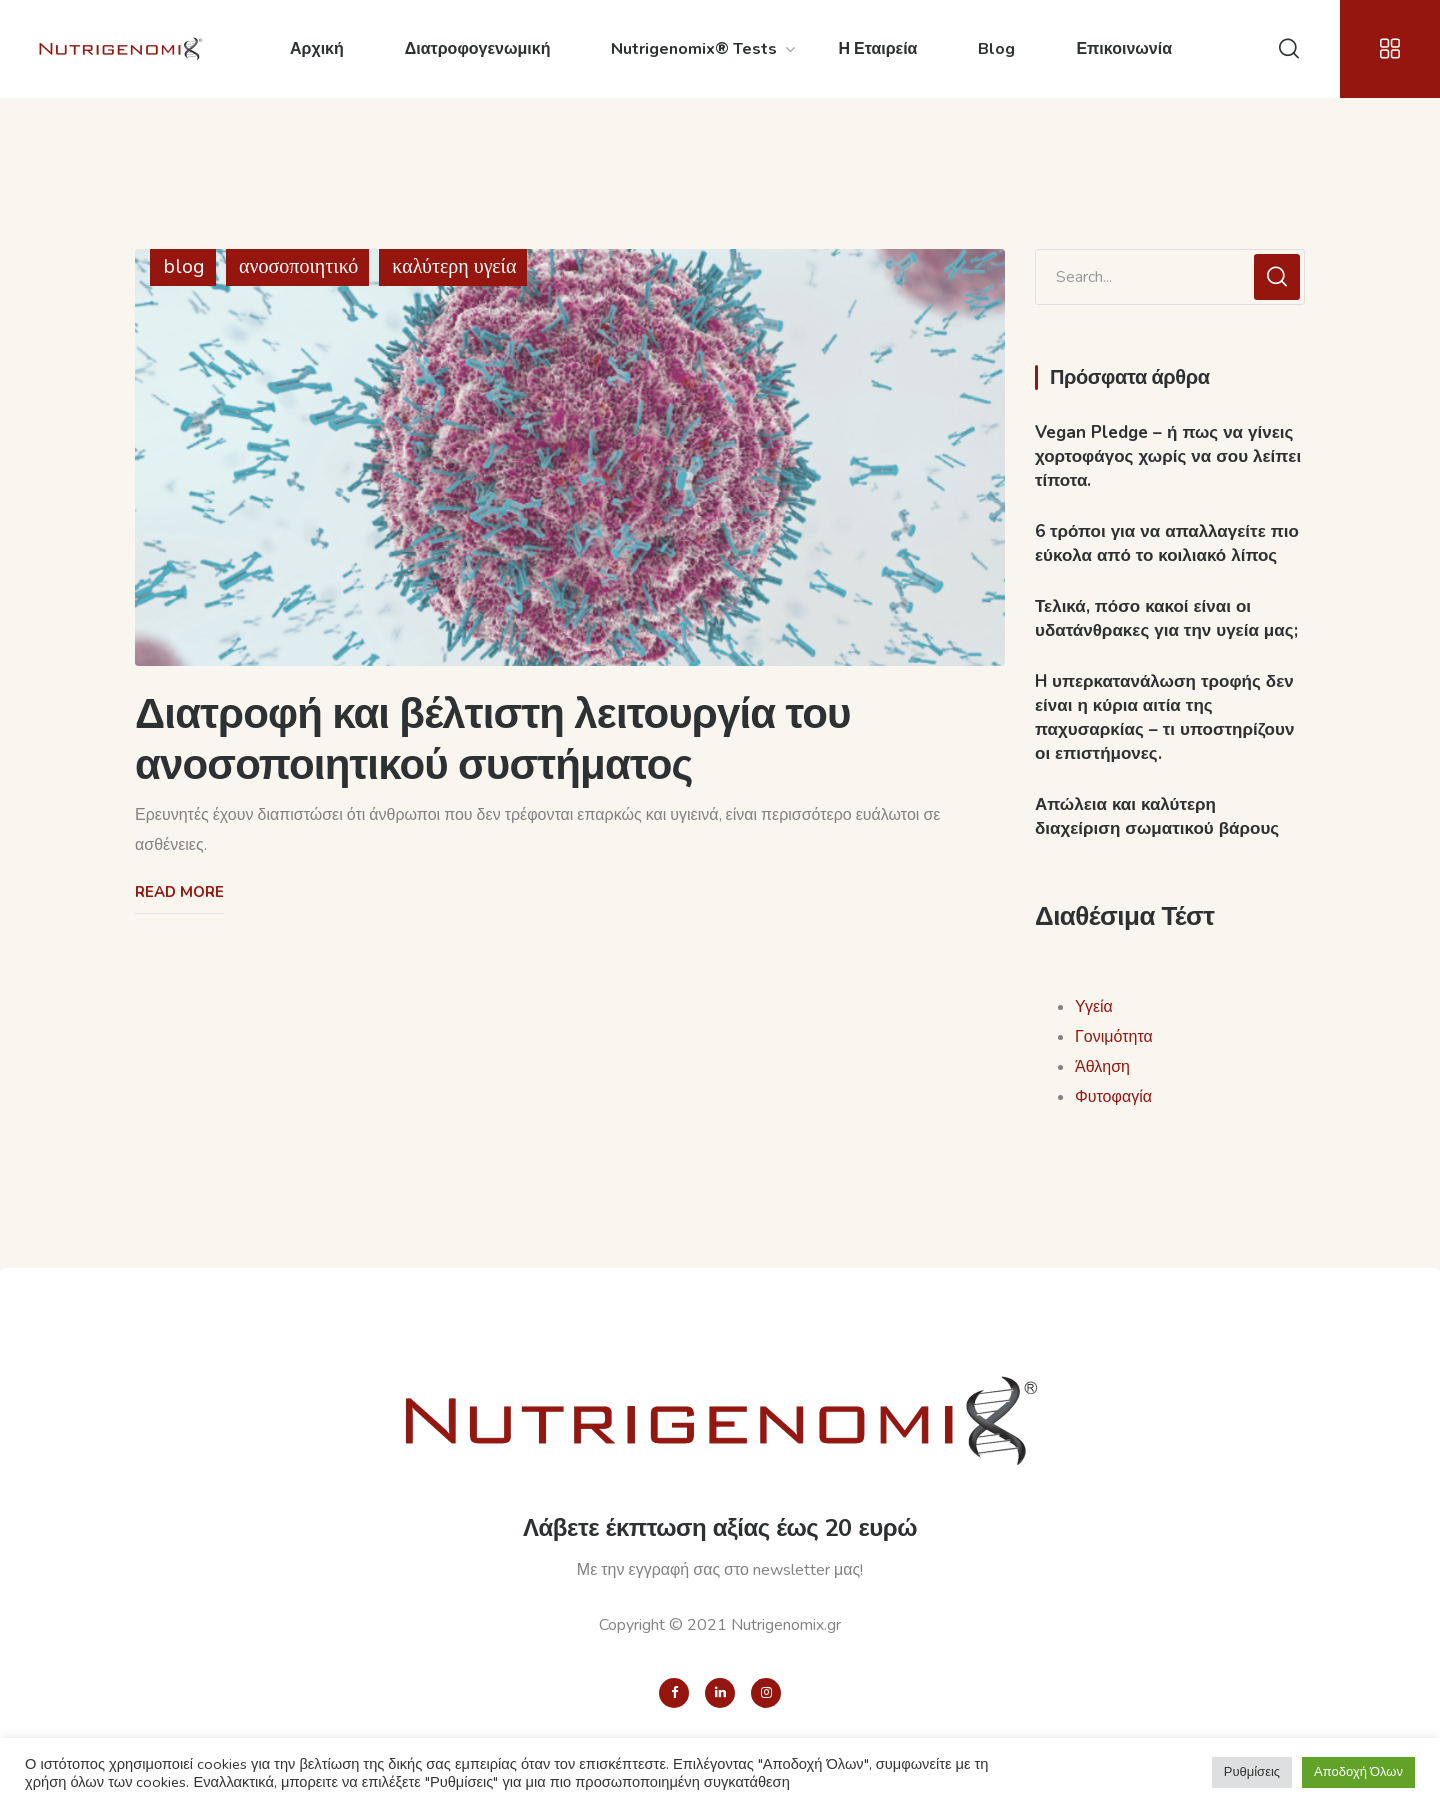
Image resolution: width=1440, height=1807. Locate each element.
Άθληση (1102, 1067)
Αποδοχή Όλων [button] (1358, 1772)
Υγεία (1094, 1007)
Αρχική (317, 49)
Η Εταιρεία (877, 49)
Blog (996, 49)
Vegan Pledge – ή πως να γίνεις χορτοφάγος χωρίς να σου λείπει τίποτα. (1168, 456)
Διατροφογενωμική (478, 49)
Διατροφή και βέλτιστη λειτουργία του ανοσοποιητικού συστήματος (493, 739)
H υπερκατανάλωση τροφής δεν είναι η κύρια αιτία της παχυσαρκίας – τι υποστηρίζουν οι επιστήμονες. (1164, 717)
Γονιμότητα (1114, 1037)
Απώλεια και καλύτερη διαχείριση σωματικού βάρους (1157, 816)
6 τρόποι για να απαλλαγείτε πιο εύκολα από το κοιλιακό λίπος (1167, 543)
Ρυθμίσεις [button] (1252, 1772)
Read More (179, 892)
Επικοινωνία (1124, 49)
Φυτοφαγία (1113, 1097)
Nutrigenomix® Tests (694, 49)
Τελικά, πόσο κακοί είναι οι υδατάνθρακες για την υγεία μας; (1166, 618)
